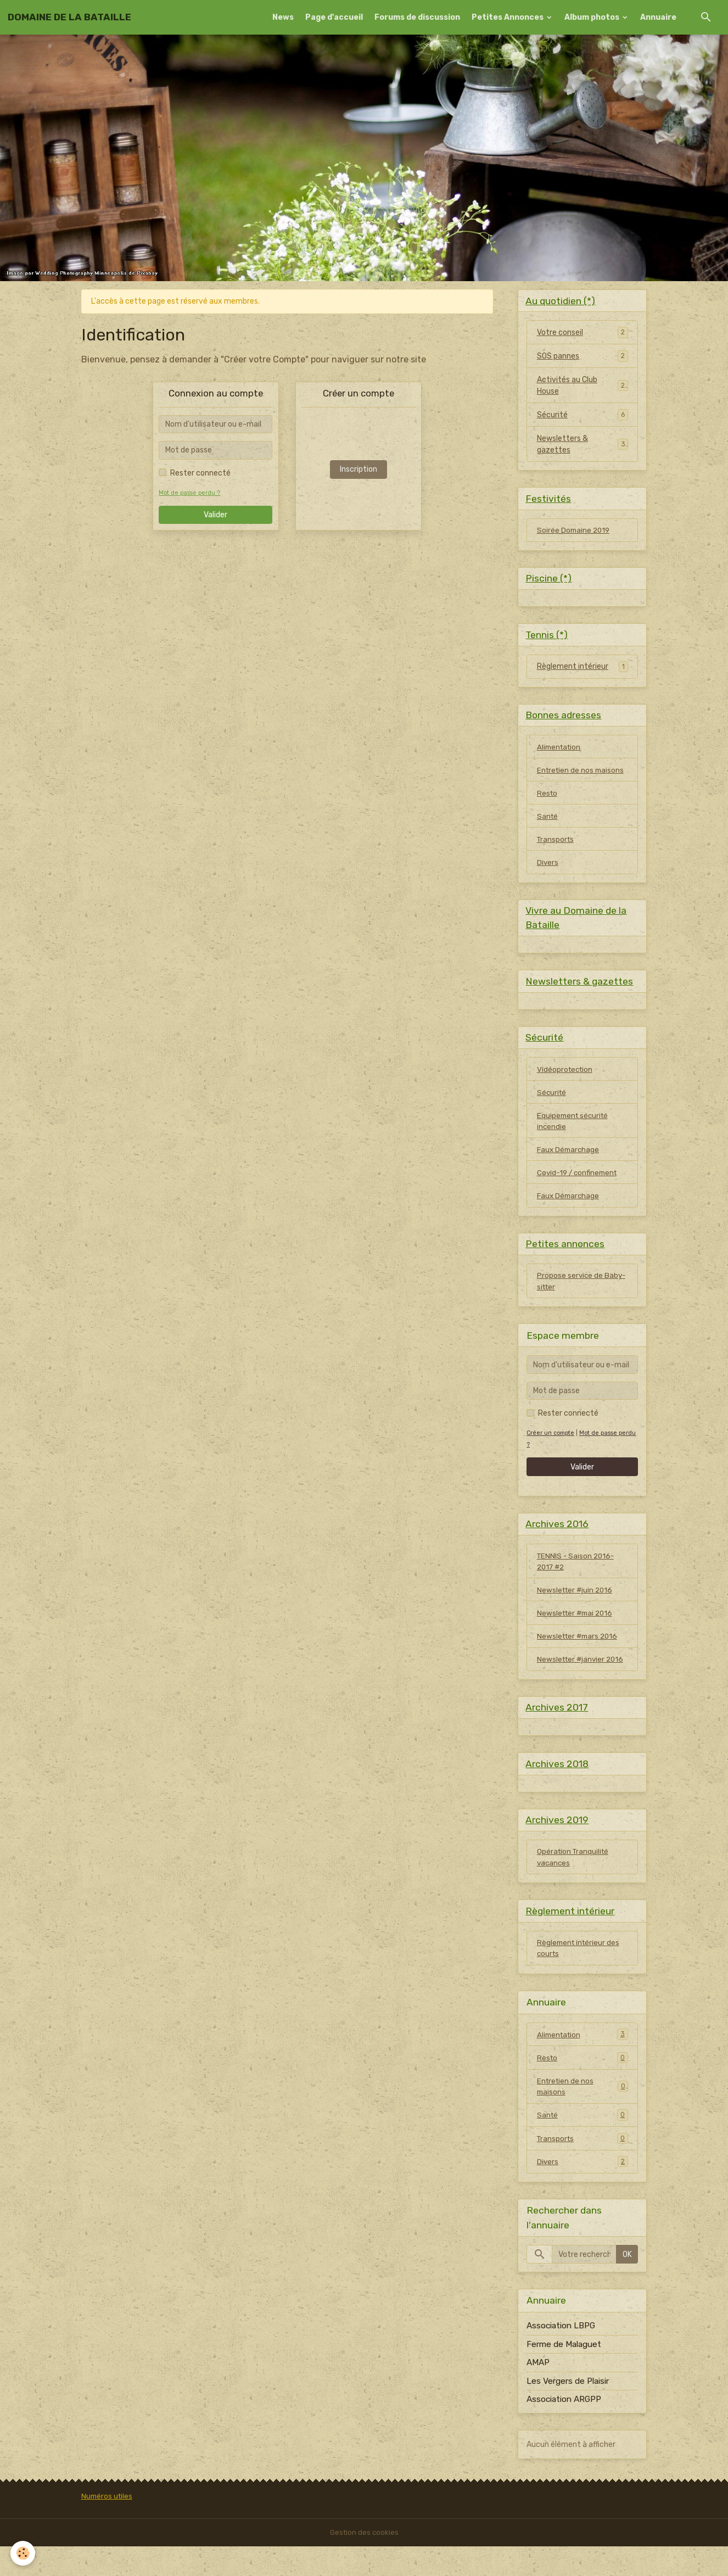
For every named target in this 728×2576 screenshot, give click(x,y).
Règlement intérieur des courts (580, 1974)
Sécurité (552, 416)
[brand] (69, 17)
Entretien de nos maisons (582, 776)
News (283, 17)
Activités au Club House (567, 386)
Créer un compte (552, 1450)
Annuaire (658, 17)
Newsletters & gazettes (562, 445)
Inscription (358, 469)
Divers (548, 870)
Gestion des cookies (364, 2562)
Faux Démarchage (569, 1163)
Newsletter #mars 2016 (579, 1656)
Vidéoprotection (566, 1081)
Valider (215, 514)
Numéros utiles (108, 2525)
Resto (547, 799)
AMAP (538, 2393)
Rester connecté (200, 473)
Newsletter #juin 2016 (576, 1609)
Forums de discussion (417, 17)
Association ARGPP (564, 2429)
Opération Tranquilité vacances (574, 1881)
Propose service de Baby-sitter (582, 1297)
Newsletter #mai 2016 (577, 1633)
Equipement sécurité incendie (574, 1134)
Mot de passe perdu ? (190, 492)
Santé (548, 823)
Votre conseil (560, 333)
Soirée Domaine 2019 (574, 532)
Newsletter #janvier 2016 (582, 1680)
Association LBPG (561, 2356)
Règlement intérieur (572, 670)
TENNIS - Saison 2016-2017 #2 (577, 1579)
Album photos (592, 17)
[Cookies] (23, 2553)
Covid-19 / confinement (579, 1187)
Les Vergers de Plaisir (568, 2411)
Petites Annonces (508, 17)
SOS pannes (558, 357)
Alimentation (560, 752)
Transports (556, 847)
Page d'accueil (334, 17)
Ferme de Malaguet (564, 2374)
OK (627, 2284)
